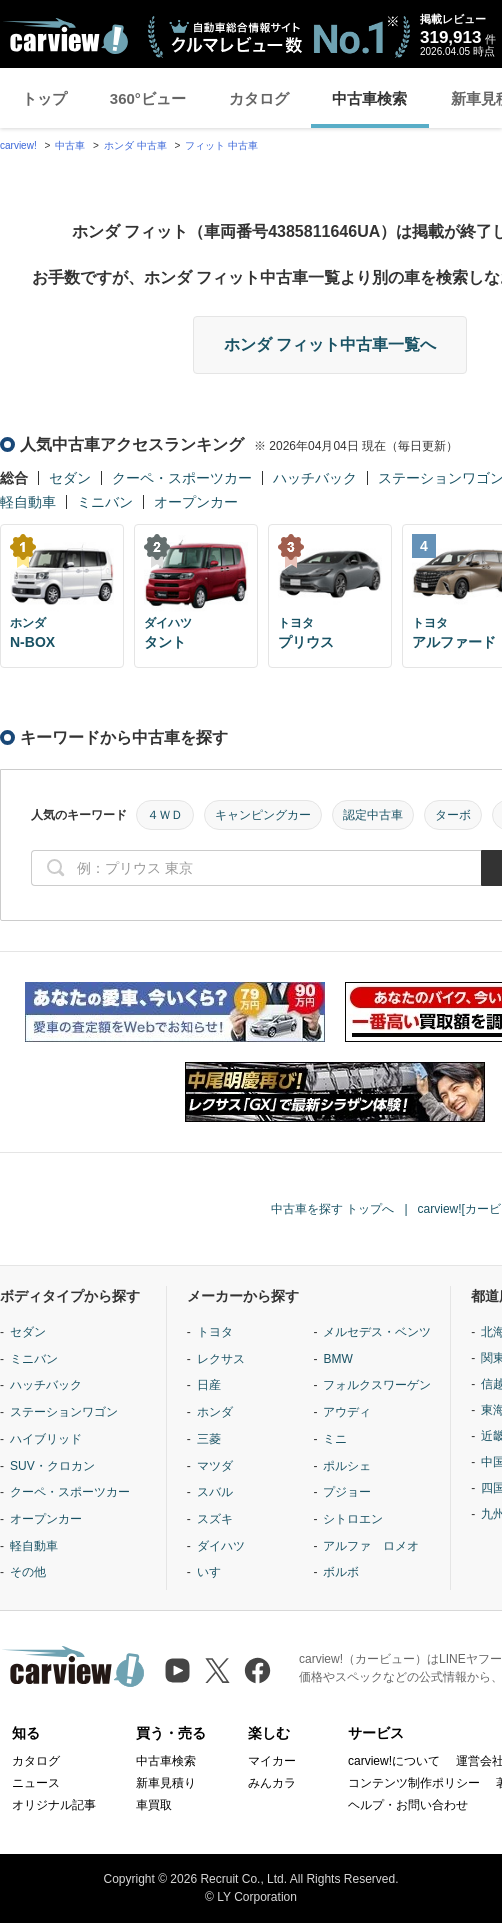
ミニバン (105, 502)
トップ (44, 98)
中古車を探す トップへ (332, 1209)
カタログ (259, 98)
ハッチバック (315, 478)
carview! (18, 145)
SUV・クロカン (52, 1466)
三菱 (209, 1439)
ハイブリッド (46, 1439)
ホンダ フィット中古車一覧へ (330, 344)
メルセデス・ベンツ (377, 1332)
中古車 (70, 145)
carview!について (394, 1761)
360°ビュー (148, 98)
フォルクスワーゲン (377, 1385)
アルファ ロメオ (371, 1546)
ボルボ (341, 1572)
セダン (70, 478)
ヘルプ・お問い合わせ (408, 1805)
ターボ (453, 815)
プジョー (347, 1492)
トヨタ (215, 1332)
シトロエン (353, 1519)
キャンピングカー (263, 815)
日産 (209, 1385)
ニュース (36, 1783)
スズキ (215, 1519)
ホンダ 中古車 (135, 145)
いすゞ (215, 1572)
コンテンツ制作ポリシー (414, 1783)
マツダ (215, 1466)
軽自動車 (28, 502)
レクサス (221, 1359)
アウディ (347, 1412)
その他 (28, 1572)
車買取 (154, 1805)
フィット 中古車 (221, 145)
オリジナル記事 (54, 1805)
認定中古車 (373, 815)
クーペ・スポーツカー (182, 478)
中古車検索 (369, 98)
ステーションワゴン (64, 1412)
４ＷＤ (165, 815)
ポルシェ (347, 1466)
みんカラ (272, 1783)
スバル (215, 1492)
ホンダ (215, 1412)
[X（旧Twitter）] (217, 1670)
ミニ (335, 1439)
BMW (337, 1359)
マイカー (272, 1761)
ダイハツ (221, 1546)
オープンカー (196, 502)
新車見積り (166, 1783)
